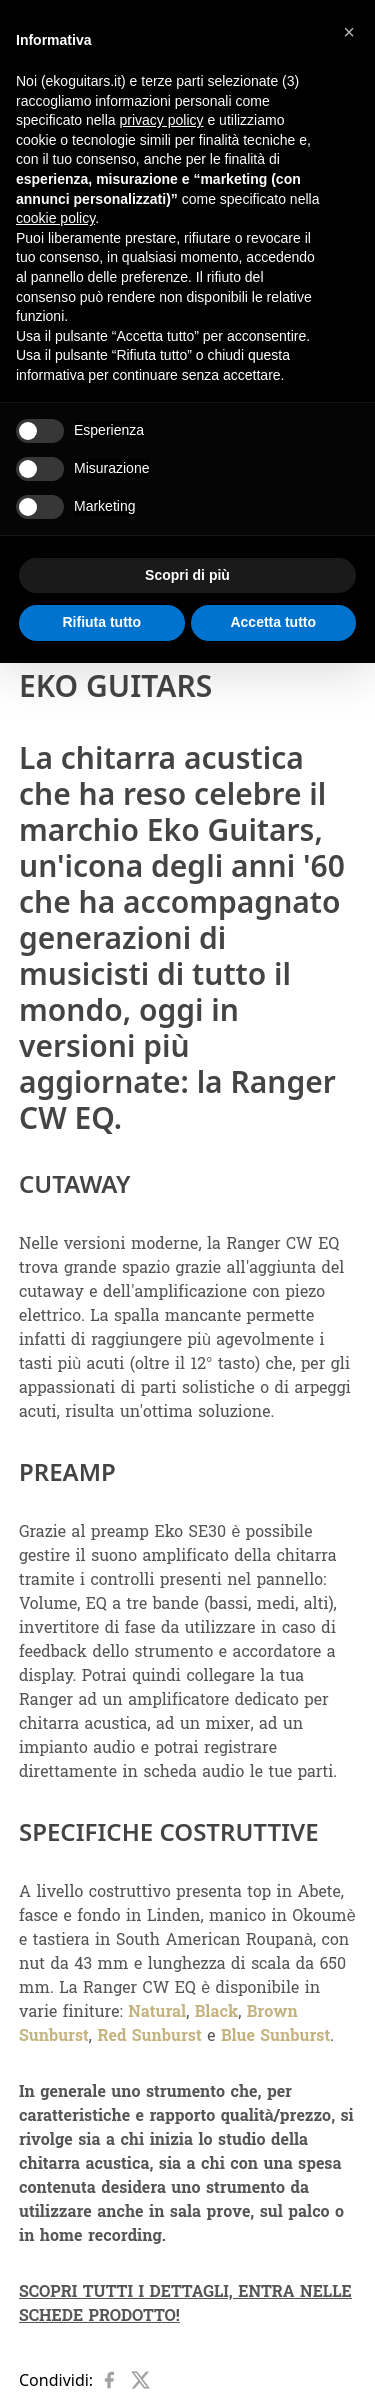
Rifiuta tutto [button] (101, 622)
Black (216, 2011)
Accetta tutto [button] (273, 622)
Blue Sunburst (275, 2035)
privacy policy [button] (162, 120)
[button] (349, 32)
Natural (157, 2011)
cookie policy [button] (55, 218)
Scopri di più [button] (187, 575)
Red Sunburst (149, 2035)
